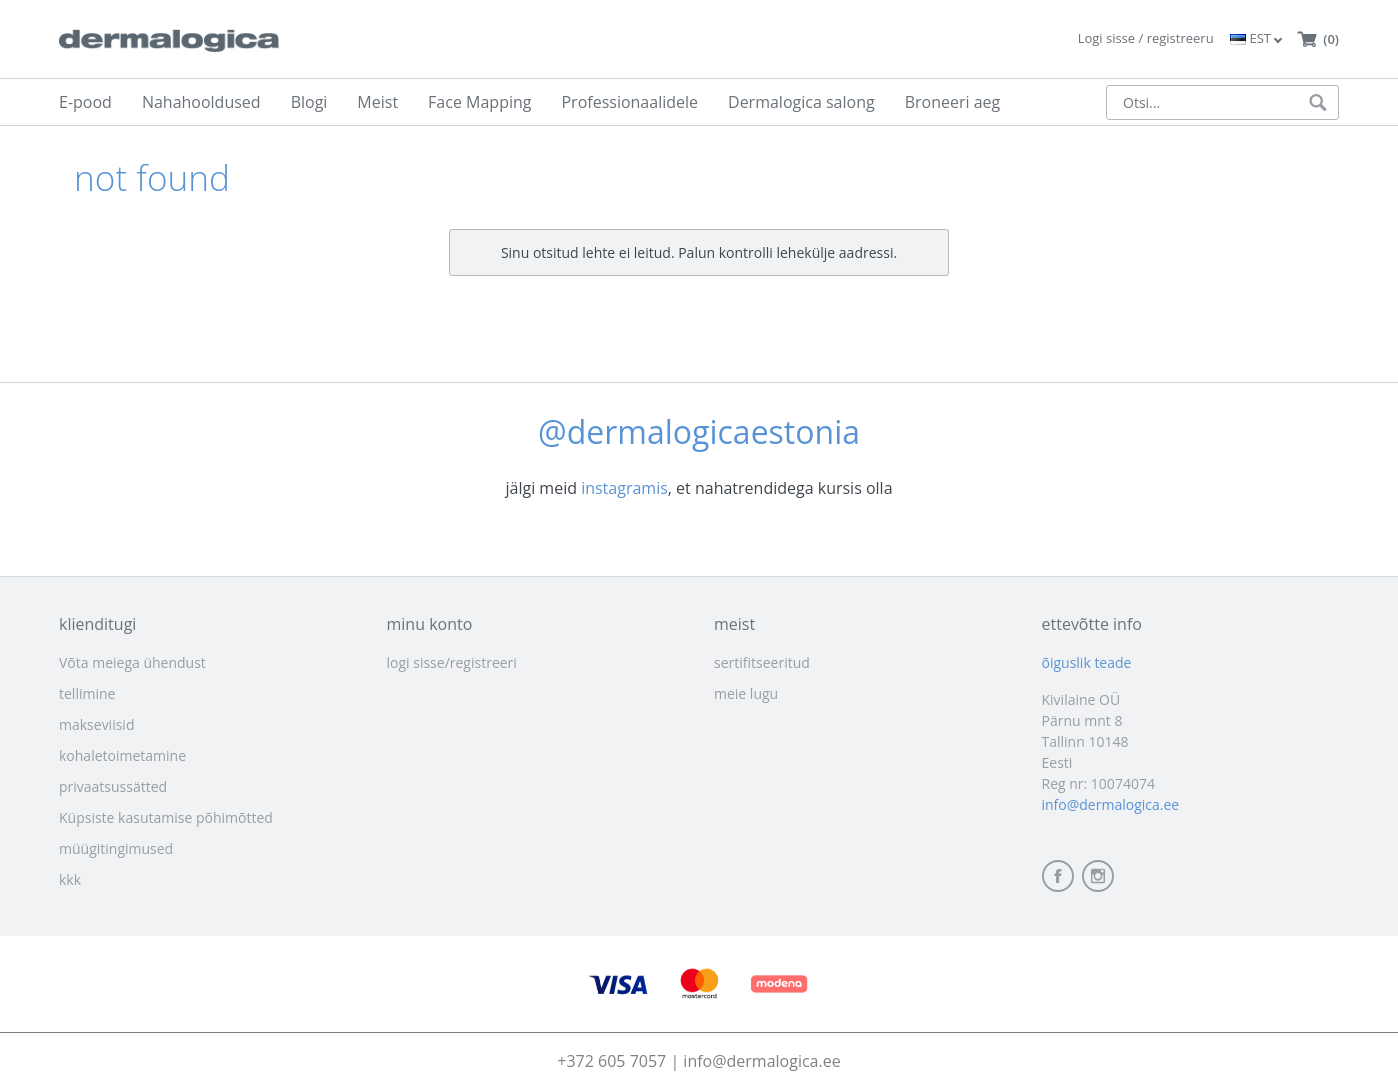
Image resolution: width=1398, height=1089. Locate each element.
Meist (377, 102)
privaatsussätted (113, 786)
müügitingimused (116, 848)
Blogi (309, 102)
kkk (70, 879)
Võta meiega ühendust (132, 662)
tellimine (87, 693)
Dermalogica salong (801, 102)
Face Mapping (479, 102)
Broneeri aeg (953, 102)
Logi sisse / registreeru (1146, 38)
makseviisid (96, 724)
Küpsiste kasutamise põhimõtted (166, 817)
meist (734, 624)
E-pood (85, 102)
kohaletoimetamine (122, 755)
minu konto (430, 624)
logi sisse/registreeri (452, 662)
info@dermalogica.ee (1111, 804)
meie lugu (746, 693)
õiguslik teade (1087, 662)
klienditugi (97, 624)
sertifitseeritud (762, 662)
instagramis (624, 488)
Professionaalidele (629, 102)
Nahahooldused (201, 102)
